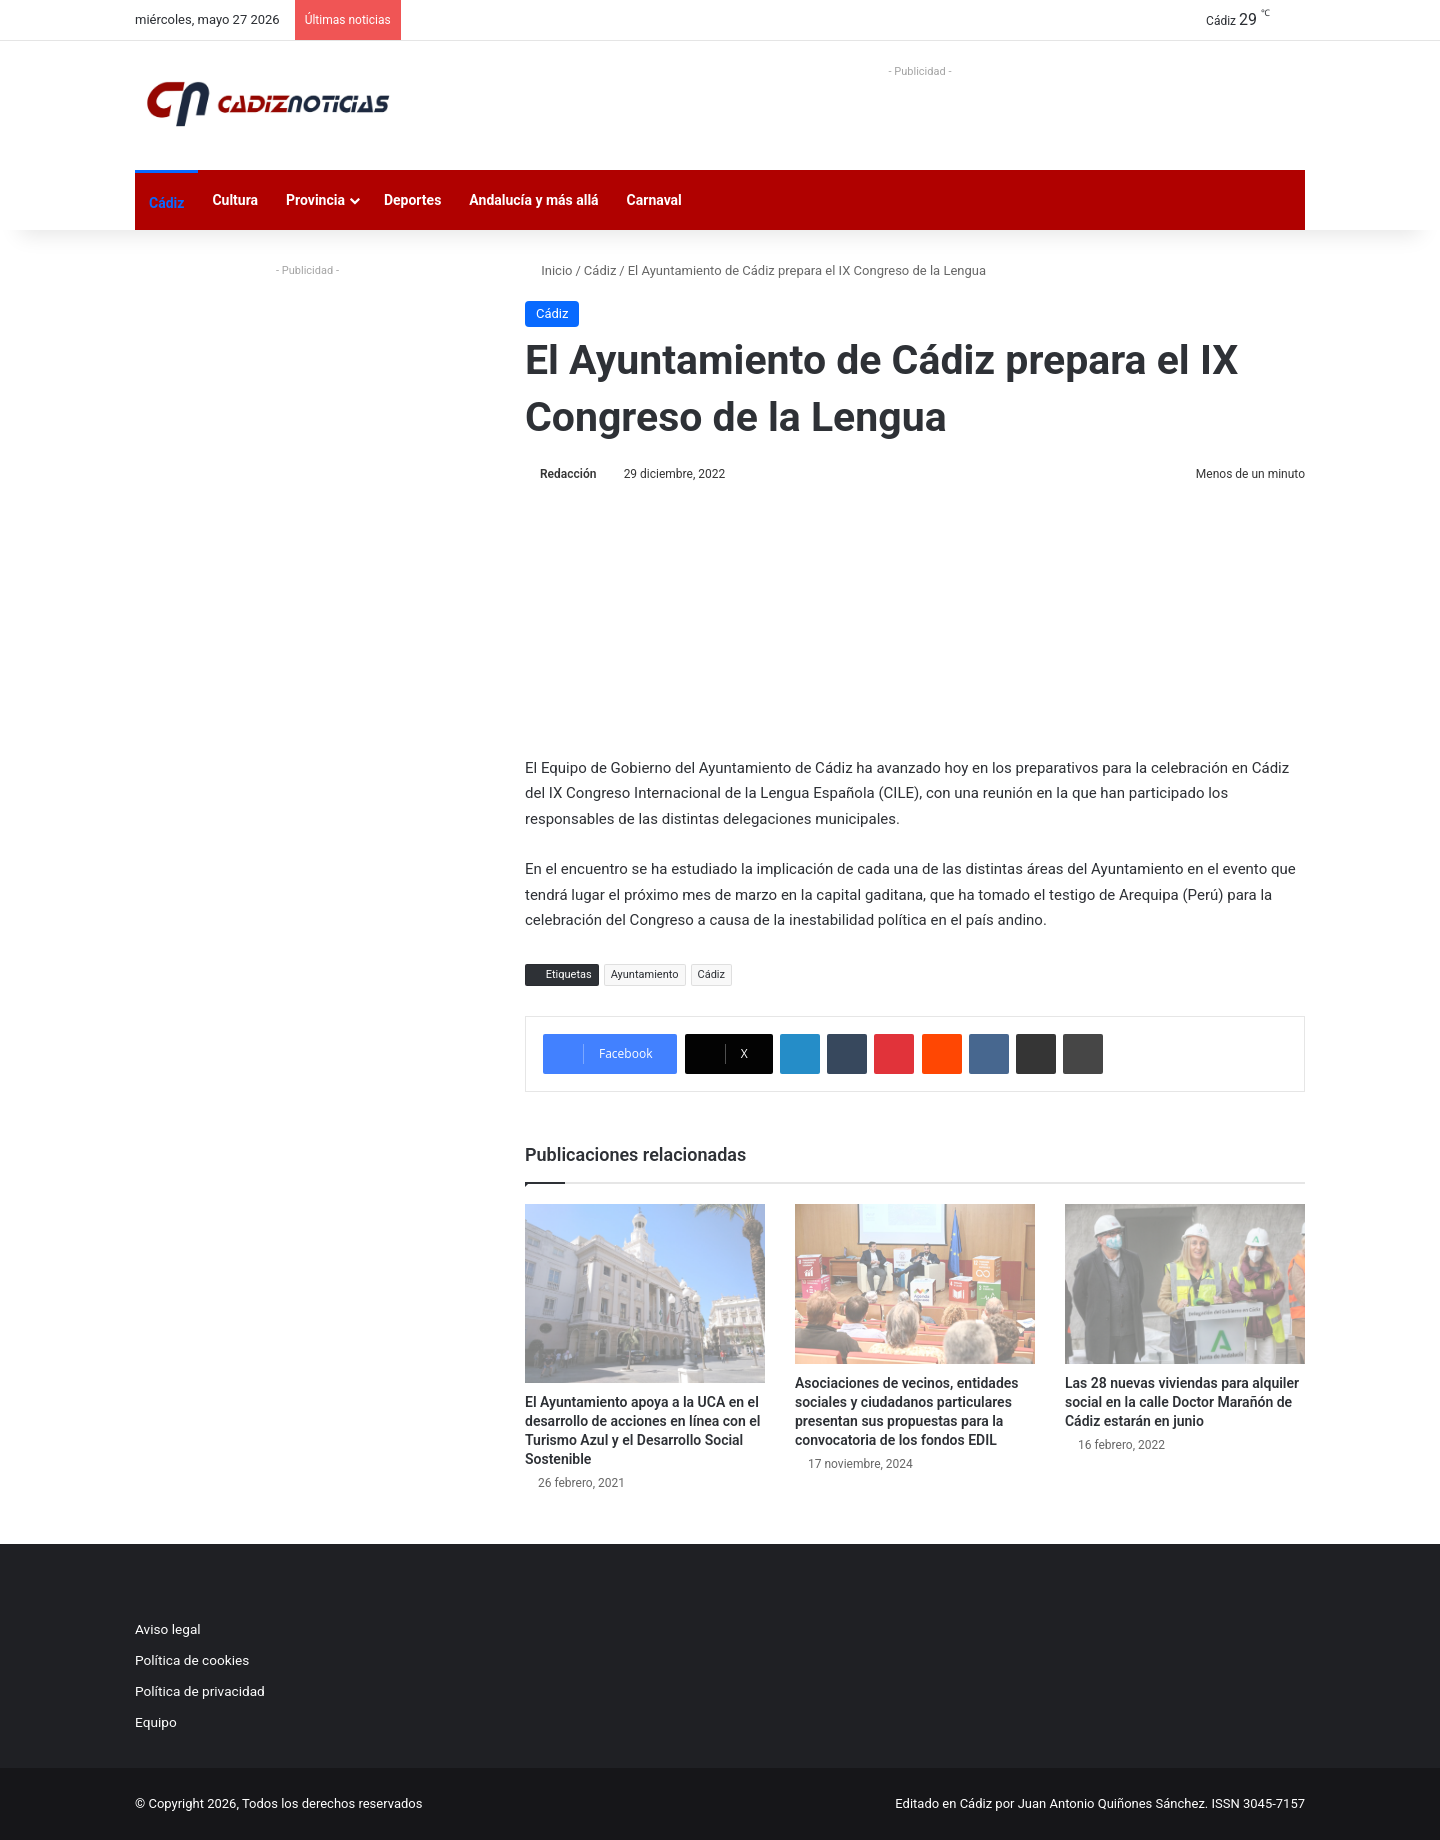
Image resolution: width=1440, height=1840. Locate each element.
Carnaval (654, 200)
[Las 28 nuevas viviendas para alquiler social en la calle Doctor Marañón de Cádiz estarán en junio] (1185, 1284)
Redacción (568, 474)
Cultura (235, 200)
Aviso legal (168, 1629)
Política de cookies (192, 1660)
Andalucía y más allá (533, 200)
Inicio (548, 270)
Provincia (315, 200)
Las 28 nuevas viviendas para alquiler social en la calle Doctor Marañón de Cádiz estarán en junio (1182, 1402)
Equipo (156, 1722)
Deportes (412, 200)
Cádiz (166, 203)
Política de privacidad (200, 1691)
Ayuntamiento (645, 974)
